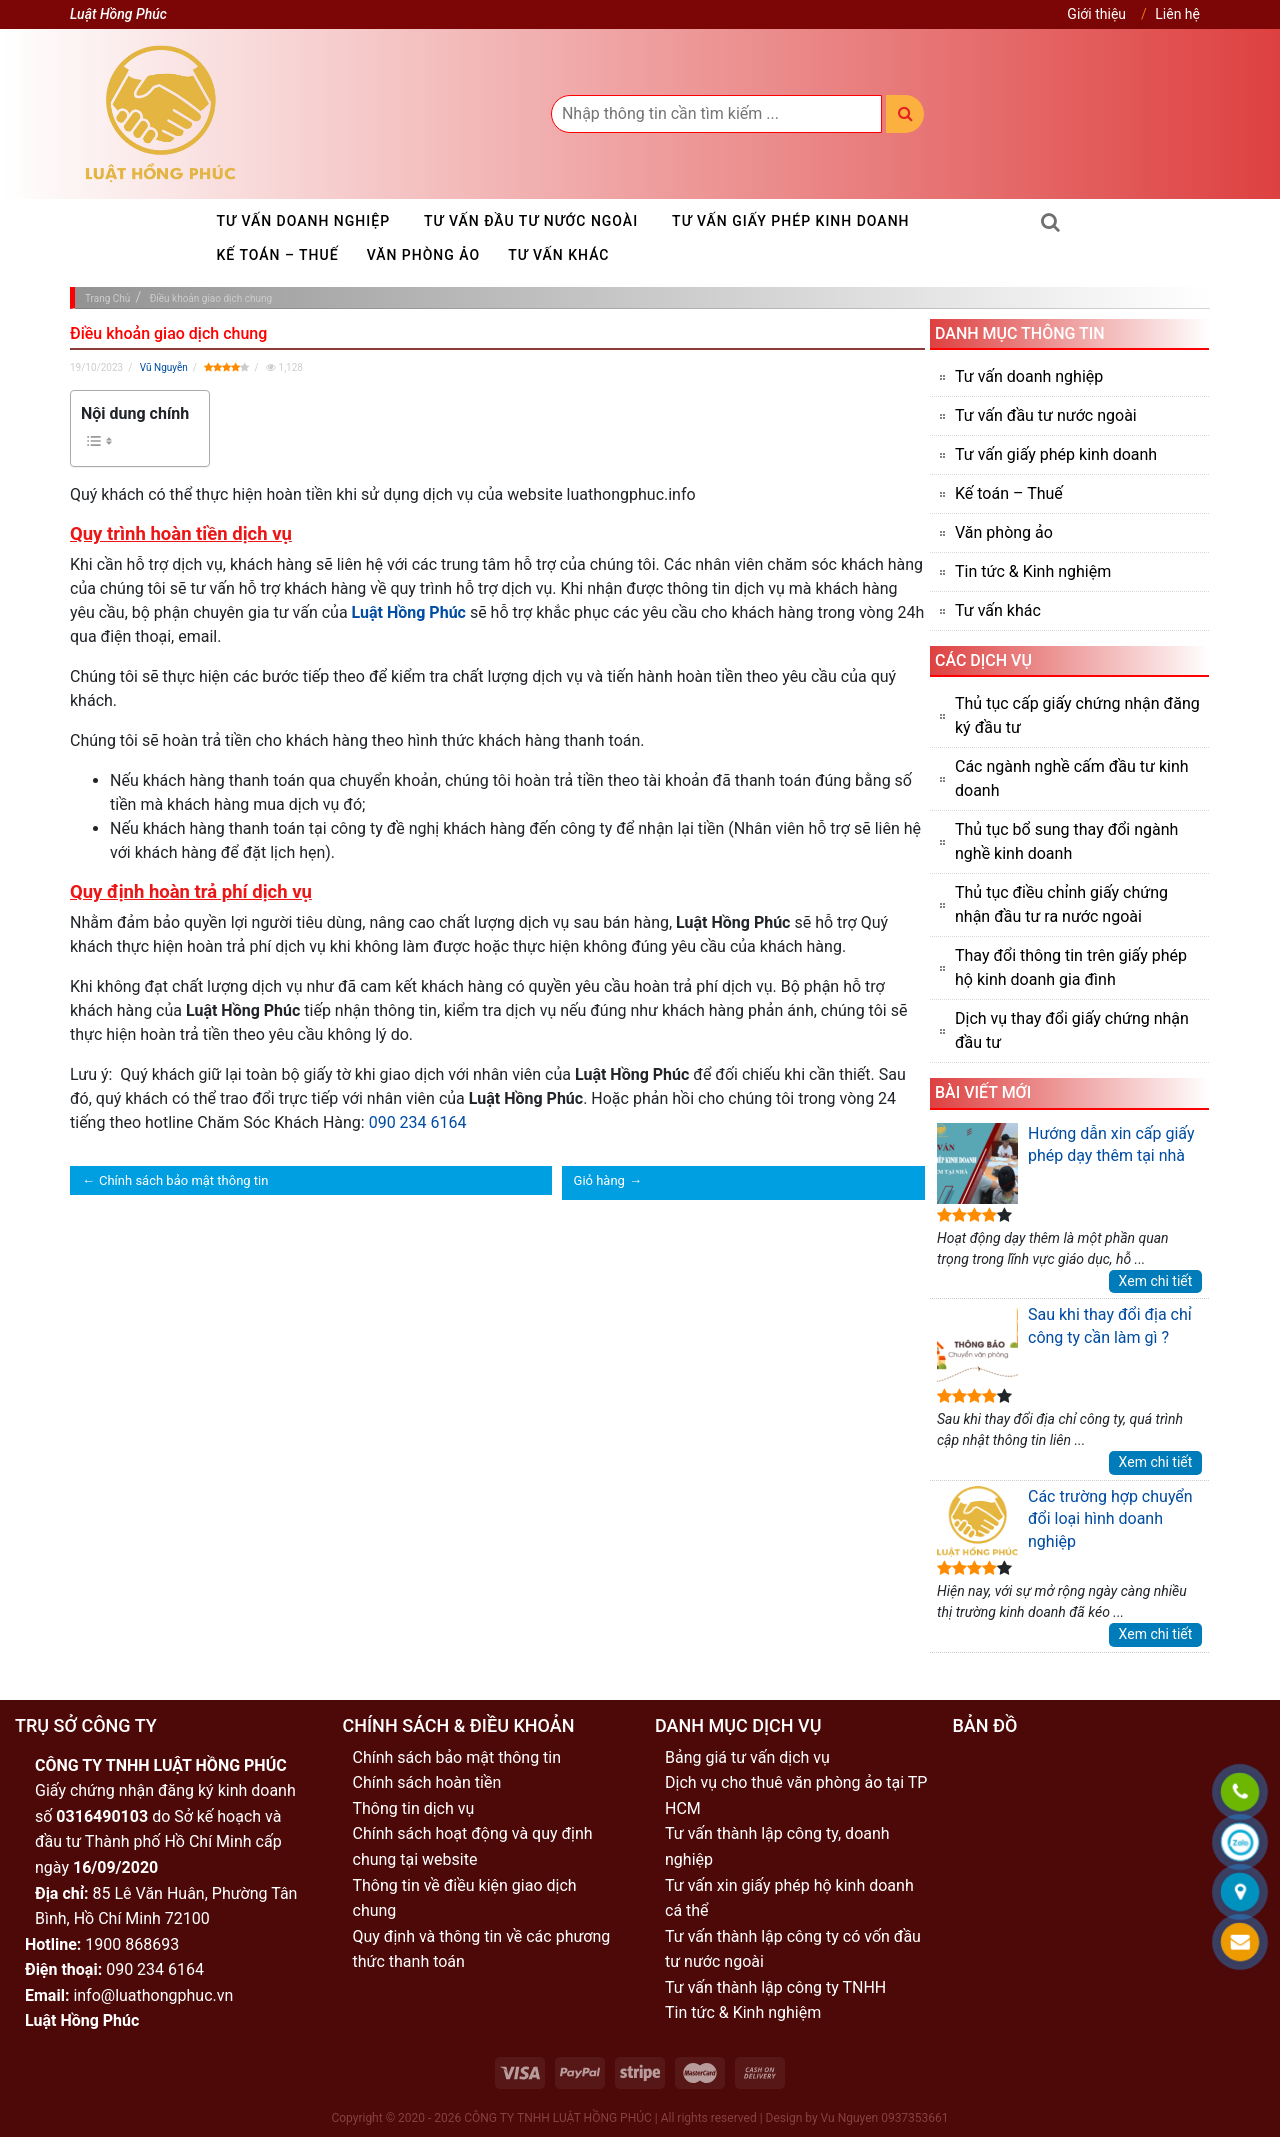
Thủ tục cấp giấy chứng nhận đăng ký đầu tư (1077, 715)
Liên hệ (1177, 14)
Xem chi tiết (1156, 1281)
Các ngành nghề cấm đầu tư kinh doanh (1072, 778)
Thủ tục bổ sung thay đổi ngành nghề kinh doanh (1066, 841)
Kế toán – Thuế (278, 255)
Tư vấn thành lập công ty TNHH (775, 1987)
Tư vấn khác (558, 255)
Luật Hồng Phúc (409, 612)
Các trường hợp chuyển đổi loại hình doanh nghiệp (1065, 1522)
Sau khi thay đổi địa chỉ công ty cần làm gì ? (1064, 1344)
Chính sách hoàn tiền (427, 1782)
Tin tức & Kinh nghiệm (1033, 571)
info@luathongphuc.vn (153, 1995)
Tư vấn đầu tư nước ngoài (531, 221)
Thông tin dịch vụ (414, 1808)
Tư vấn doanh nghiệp (304, 221)
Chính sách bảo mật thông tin (183, 1180)
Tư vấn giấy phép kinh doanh (790, 221)
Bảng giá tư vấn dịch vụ (747, 1757)
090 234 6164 (418, 1122)
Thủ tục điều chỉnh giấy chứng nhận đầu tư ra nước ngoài (1061, 904)
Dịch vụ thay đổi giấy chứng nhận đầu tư (1072, 1030)
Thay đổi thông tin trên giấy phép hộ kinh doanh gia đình (1071, 967)
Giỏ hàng (599, 1180)
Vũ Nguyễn (164, 367)
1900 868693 (132, 1944)
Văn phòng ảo (424, 255)
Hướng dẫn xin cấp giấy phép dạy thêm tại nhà (1065, 1163)
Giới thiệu (1096, 14)
